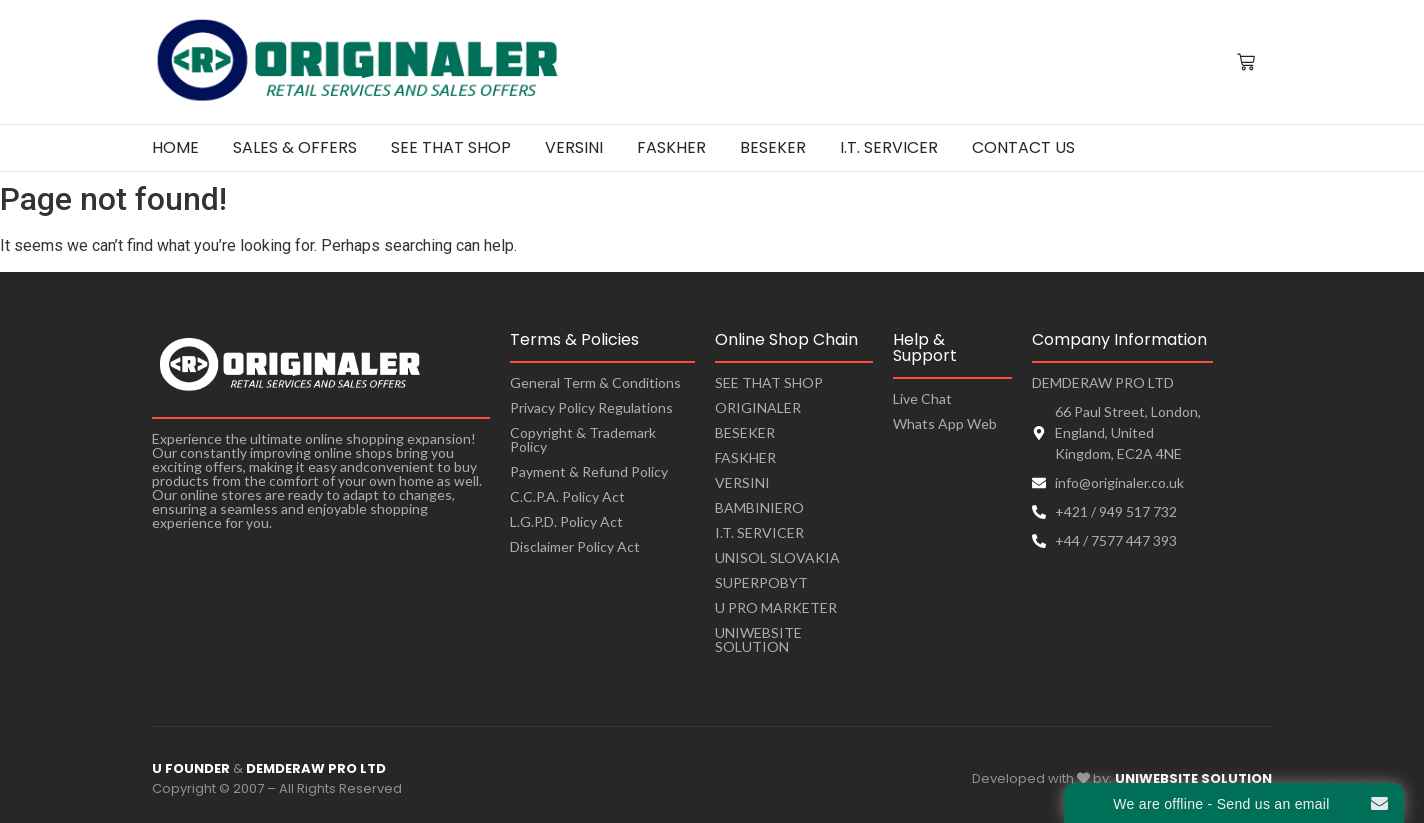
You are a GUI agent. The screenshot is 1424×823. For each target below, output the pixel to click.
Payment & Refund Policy (589, 471)
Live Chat (922, 398)
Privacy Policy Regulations (591, 407)
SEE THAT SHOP (769, 382)
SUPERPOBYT (761, 582)
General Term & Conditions (595, 382)
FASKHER (745, 457)
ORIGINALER (758, 407)
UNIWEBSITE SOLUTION (758, 639)
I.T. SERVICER (759, 532)
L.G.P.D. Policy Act (566, 521)
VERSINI (742, 482)
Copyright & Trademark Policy (583, 439)
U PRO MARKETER (776, 607)
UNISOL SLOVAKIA (777, 557)
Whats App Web (945, 423)
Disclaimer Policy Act (575, 546)
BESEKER (745, 432)
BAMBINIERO (759, 507)
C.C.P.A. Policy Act (567, 496)
